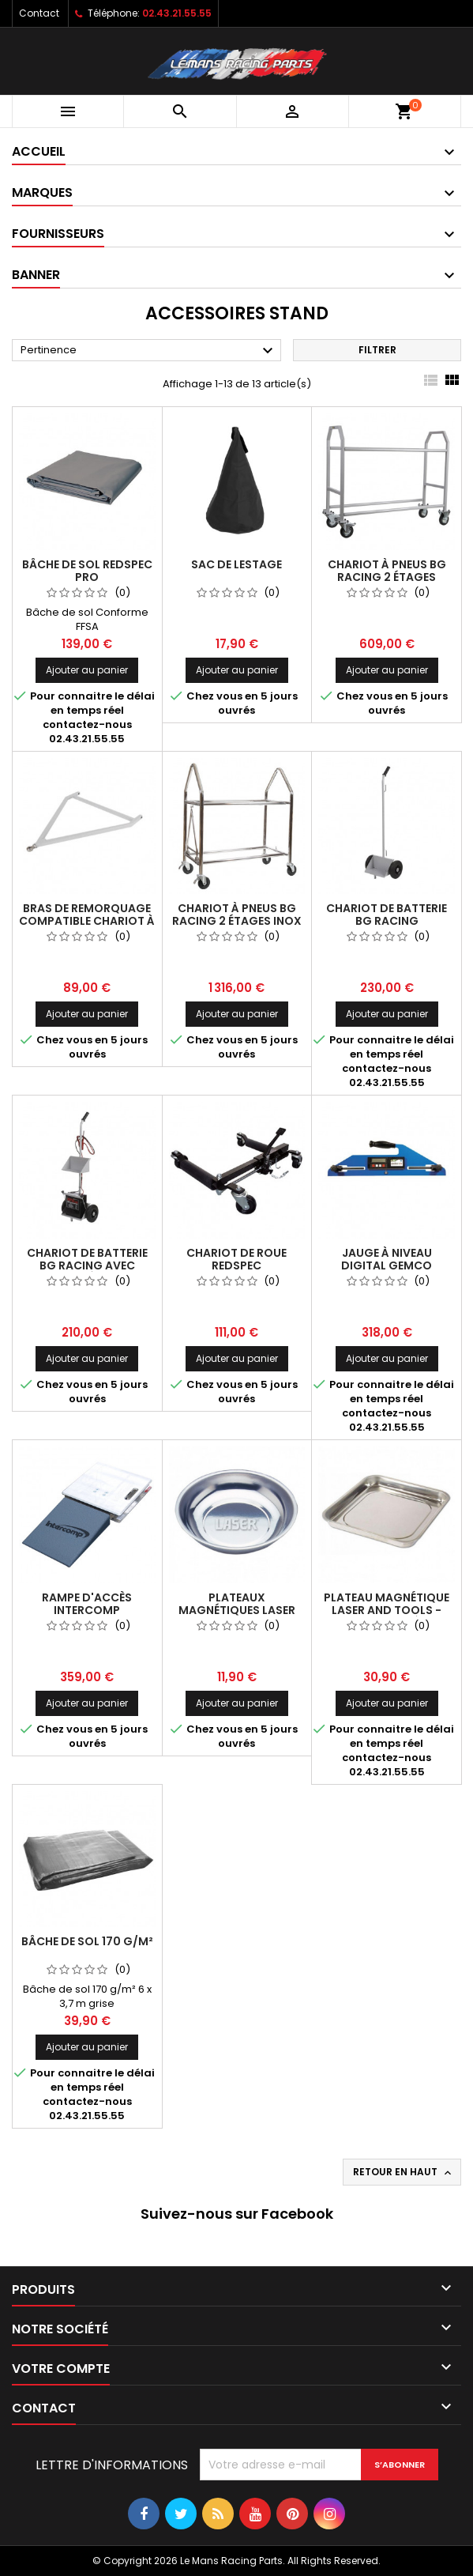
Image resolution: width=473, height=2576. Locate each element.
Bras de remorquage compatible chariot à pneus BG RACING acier (87, 920)
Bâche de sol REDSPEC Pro (87, 570)
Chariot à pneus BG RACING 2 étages (387, 570)
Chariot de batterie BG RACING (386, 914)
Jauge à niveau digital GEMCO (386, 1259)
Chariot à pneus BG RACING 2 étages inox (237, 914)
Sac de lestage (236, 564)
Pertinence (149, 350)
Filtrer (377, 349)
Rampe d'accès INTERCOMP (87, 1604)
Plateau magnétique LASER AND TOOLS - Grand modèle (386, 1610)
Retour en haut (403, 2172)
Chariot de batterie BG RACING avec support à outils (87, 1265)
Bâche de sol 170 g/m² (87, 1941)
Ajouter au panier (87, 670)
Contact (39, 13)
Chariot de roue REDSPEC (236, 1259)
